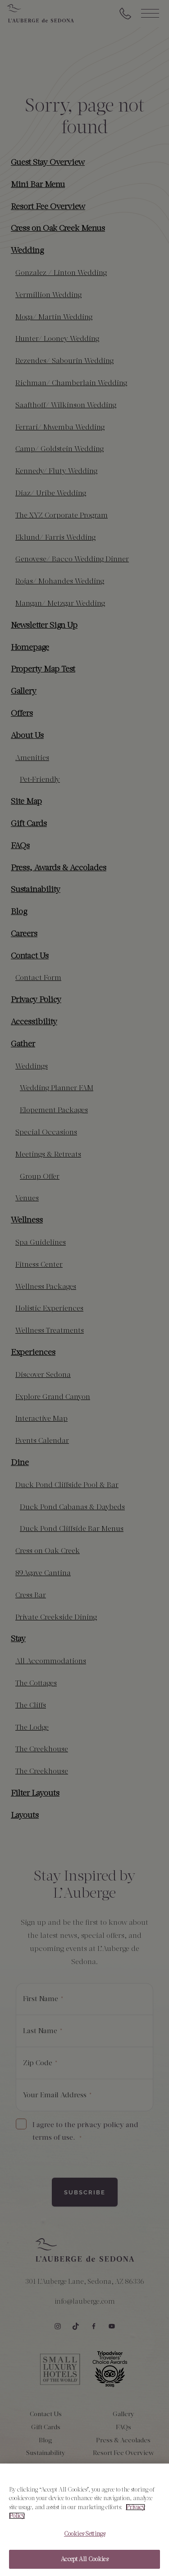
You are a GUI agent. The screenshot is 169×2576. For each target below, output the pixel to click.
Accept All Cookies (84, 2563)
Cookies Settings (84, 2537)
